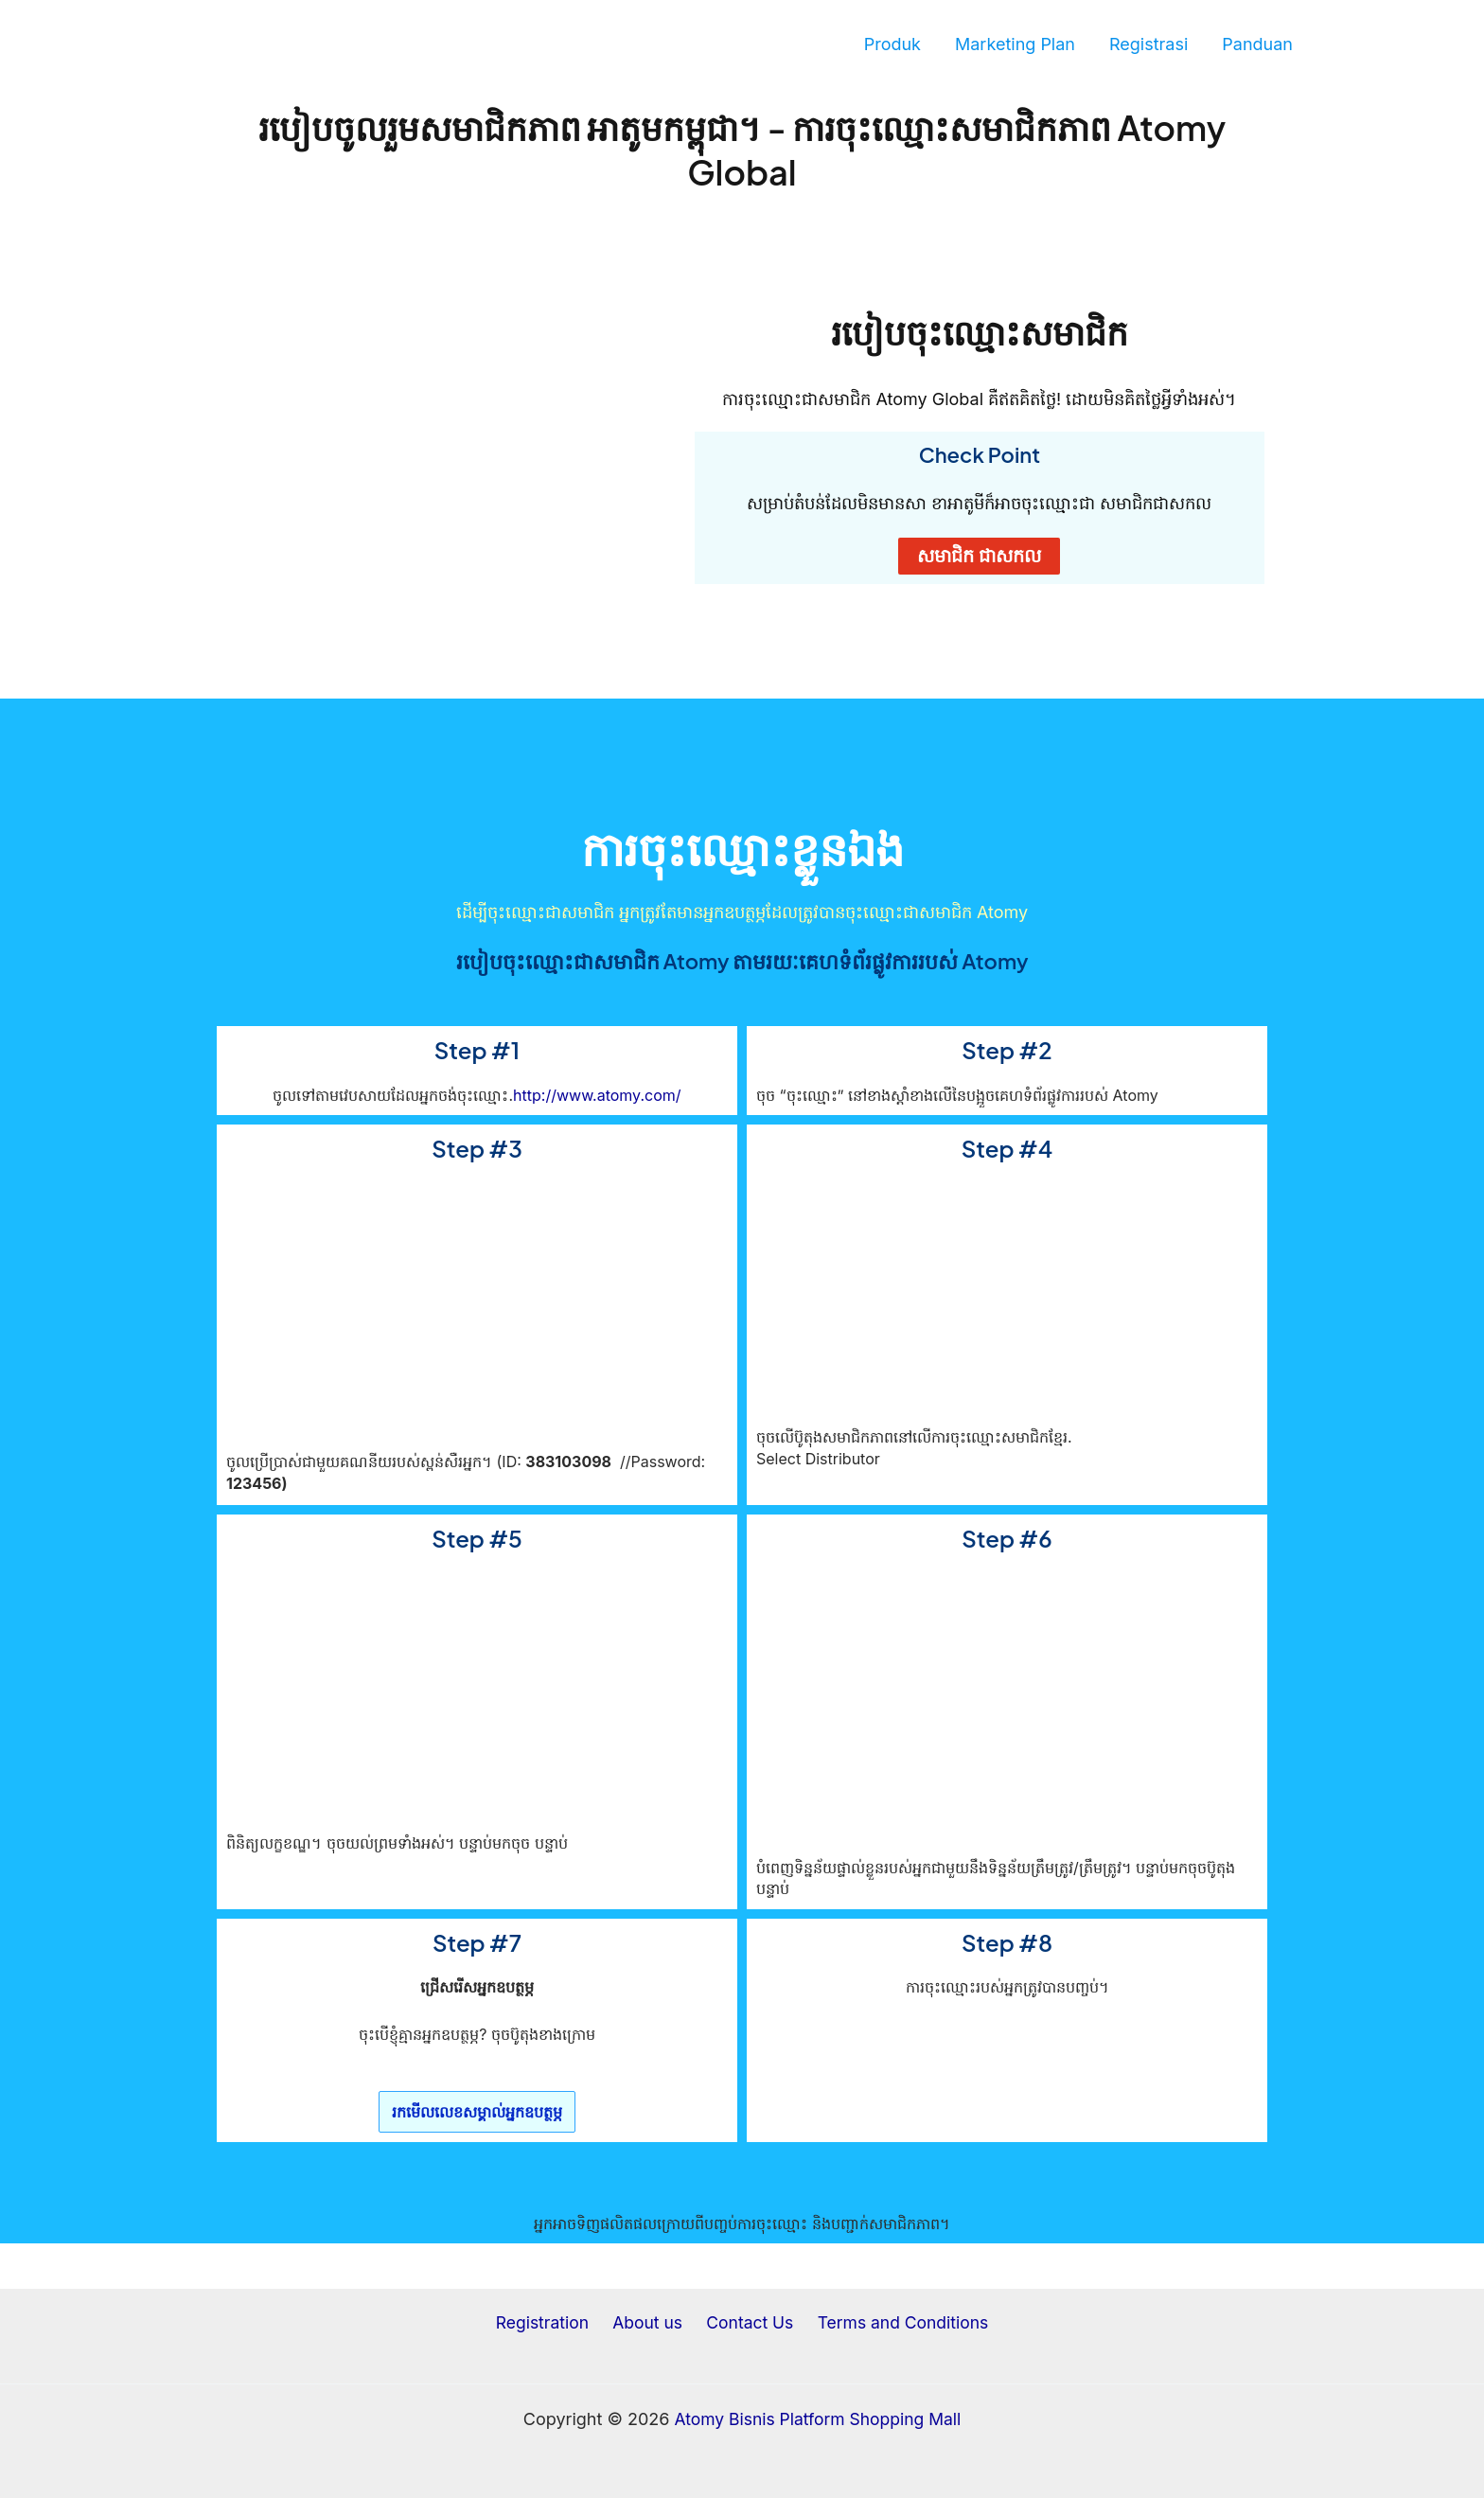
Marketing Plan (1015, 44)
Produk (892, 44)
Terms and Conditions (896, 2323)
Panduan (1257, 44)
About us (648, 2323)
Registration (547, 2323)
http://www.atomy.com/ (596, 1095)
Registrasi (1148, 44)
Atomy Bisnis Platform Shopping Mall (817, 2419)
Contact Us (746, 2323)
